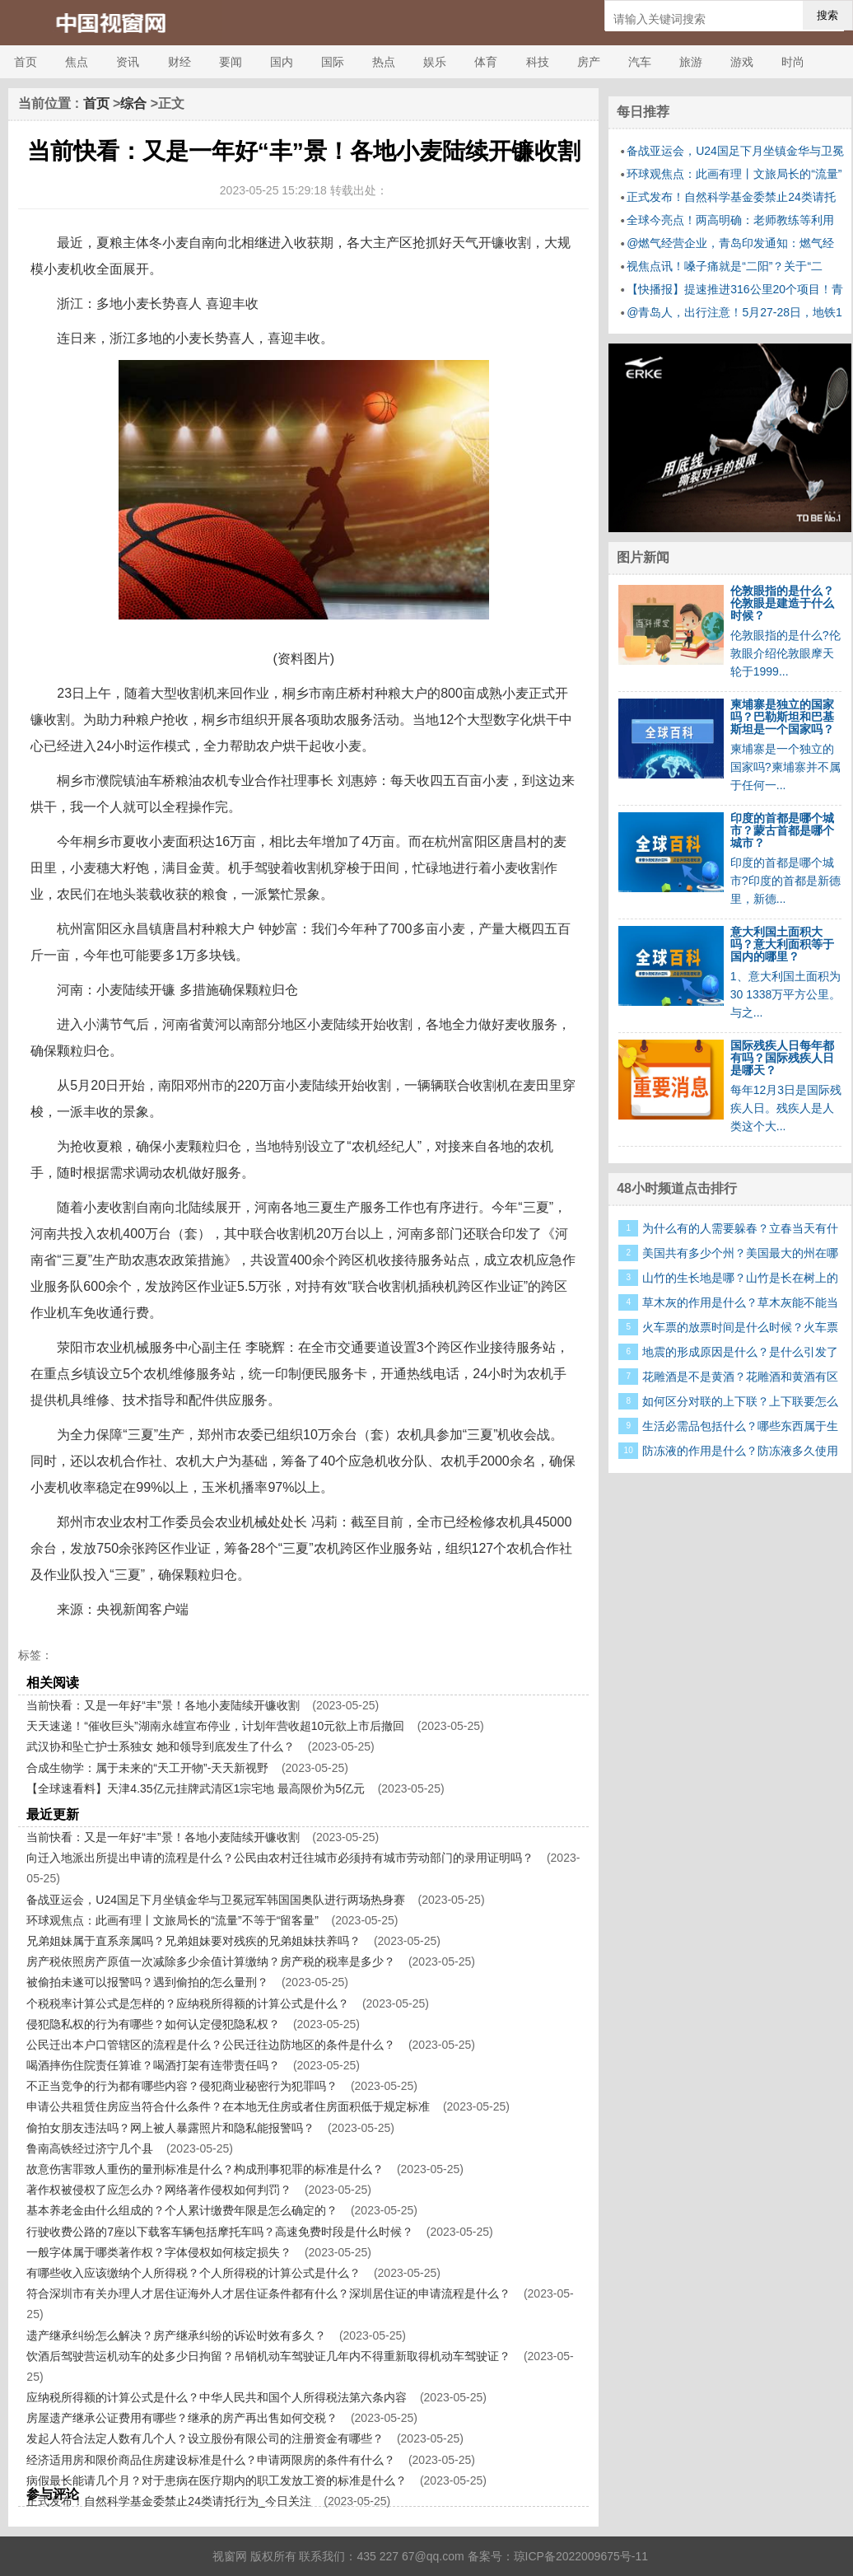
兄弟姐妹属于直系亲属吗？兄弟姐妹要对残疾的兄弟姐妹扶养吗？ (193, 1940)
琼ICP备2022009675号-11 (581, 2556)
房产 (588, 61)
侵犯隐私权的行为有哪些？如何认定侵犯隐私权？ (153, 2024)
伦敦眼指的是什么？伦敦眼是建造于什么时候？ (782, 603)
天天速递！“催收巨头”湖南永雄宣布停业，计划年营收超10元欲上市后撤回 (215, 1725)
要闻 (230, 61)
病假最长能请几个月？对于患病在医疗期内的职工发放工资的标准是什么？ (216, 2480)
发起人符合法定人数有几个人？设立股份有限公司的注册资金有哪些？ (205, 2438)
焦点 (76, 61)
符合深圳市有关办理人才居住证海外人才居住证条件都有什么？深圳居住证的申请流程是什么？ (268, 2293)
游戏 (741, 61)
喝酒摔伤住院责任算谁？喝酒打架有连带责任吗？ (153, 2065)
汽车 (639, 61)
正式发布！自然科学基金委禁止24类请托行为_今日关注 (168, 2501)
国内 (281, 61)
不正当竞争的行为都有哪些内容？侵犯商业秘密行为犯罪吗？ (182, 2085)
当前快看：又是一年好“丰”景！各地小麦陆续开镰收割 (162, 1705)
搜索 (827, 15)
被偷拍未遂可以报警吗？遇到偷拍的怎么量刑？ (147, 1982)
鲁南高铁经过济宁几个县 (89, 2148)
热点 (383, 61)
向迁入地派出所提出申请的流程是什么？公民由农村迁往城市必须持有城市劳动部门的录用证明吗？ (280, 1857)
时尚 (792, 61)
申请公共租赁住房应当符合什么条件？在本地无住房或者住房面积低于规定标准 (228, 2106)
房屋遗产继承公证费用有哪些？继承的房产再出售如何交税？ (182, 2417)
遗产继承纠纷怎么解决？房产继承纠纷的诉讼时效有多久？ (176, 2335)
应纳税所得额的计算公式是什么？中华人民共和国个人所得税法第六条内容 (216, 2397)
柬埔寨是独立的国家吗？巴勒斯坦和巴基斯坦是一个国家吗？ (782, 717)
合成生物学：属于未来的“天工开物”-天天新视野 (147, 1767)
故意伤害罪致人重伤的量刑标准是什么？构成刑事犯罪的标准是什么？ (205, 2169)
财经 (179, 61)
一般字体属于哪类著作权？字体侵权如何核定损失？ (158, 2252)
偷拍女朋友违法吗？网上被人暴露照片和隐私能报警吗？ (170, 2127)
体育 (485, 61)
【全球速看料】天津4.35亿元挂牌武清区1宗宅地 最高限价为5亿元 (195, 1788)
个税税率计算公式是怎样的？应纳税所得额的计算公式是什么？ (187, 2003)
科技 (537, 61)
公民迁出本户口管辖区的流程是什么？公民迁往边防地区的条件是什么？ (210, 2044)
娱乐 (434, 61)
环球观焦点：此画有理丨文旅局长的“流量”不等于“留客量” (172, 1920)
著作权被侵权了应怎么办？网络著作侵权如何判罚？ (158, 2189)
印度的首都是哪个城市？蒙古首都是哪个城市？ (782, 830)
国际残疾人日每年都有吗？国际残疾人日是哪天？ (782, 1058)
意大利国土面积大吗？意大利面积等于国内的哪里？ (782, 944)
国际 (332, 61)
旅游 (690, 61)
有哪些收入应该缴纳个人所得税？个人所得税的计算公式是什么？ (193, 2272)
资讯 (127, 61)
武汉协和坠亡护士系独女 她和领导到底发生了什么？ (160, 1746)
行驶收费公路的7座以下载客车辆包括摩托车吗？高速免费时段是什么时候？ (219, 2231)
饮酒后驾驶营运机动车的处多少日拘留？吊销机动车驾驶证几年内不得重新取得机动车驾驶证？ (268, 2356)
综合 (133, 103)
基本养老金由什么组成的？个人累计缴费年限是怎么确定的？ (182, 2210)
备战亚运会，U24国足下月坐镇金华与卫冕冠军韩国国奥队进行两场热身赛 (215, 1899)
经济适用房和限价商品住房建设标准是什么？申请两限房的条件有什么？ (210, 2459)
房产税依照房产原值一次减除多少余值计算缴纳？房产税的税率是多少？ (210, 1961)
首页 (25, 61)
